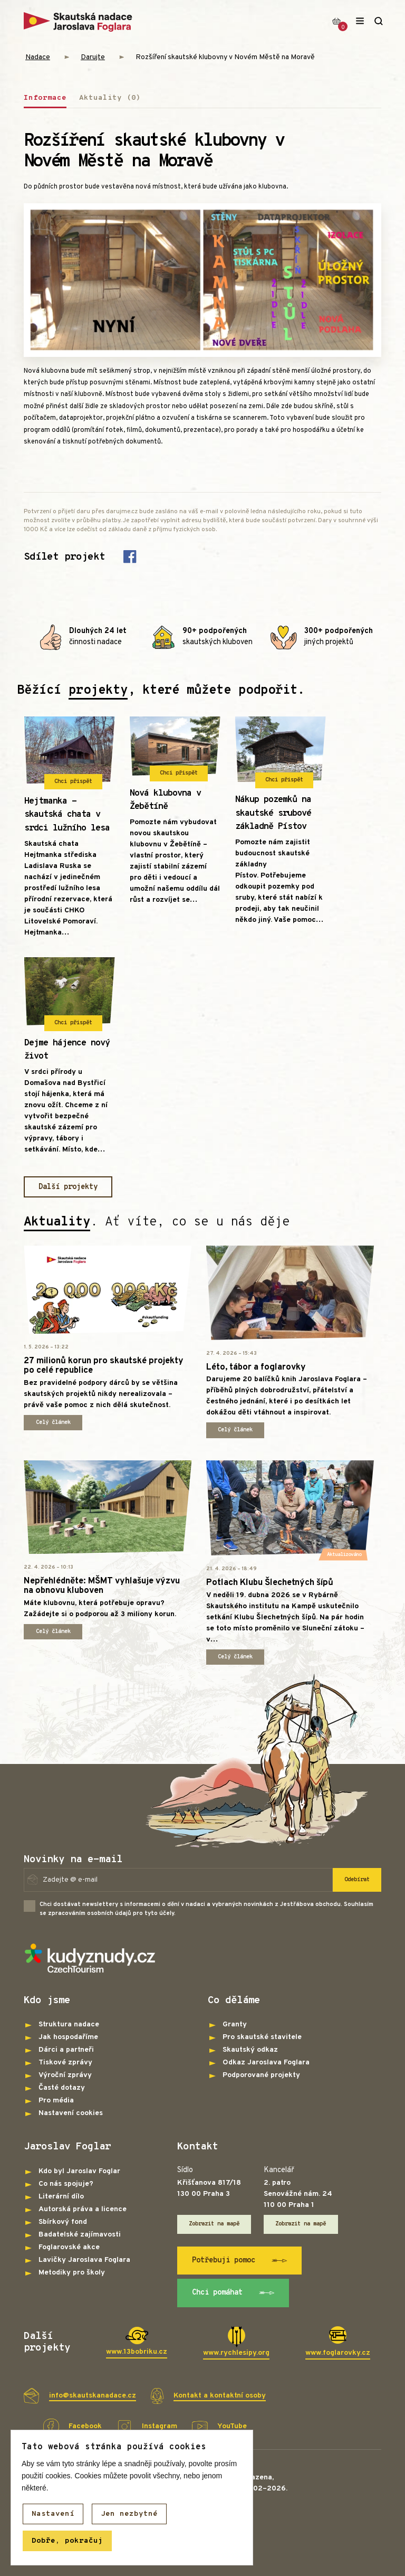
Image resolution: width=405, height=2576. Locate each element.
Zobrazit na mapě (214, 2224)
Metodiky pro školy (71, 2272)
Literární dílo (61, 2196)
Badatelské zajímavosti (79, 2234)
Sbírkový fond (62, 2222)
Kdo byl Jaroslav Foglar (79, 2171)
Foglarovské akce (69, 2247)
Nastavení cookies (70, 2113)
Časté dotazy (61, 2087)
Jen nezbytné (129, 2513)
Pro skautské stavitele (262, 2037)
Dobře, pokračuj (67, 2540)
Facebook (85, 2426)
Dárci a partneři (66, 2049)
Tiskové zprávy (65, 2062)
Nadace (37, 57)
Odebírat (357, 1879)
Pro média (56, 2100)
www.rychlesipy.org (236, 2352)
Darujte (93, 57)
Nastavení (53, 2513)
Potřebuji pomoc (239, 2260)
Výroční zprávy (65, 2075)
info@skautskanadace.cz (92, 2395)
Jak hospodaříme (68, 2037)
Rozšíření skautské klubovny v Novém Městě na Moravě (225, 57)
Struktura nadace (68, 2024)
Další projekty (68, 1187)
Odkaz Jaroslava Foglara (266, 2062)
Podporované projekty (261, 2075)
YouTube (232, 2426)
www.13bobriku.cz (136, 2351)
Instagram (159, 2426)
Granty (235, 2024)
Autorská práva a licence (82, 2209)
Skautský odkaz (250, 2049)
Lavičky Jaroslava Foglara (84, 2260)
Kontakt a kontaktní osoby (219, 2395)
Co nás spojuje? (65, 2183)
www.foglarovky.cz (337, 2352)
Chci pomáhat (233, 2293)
